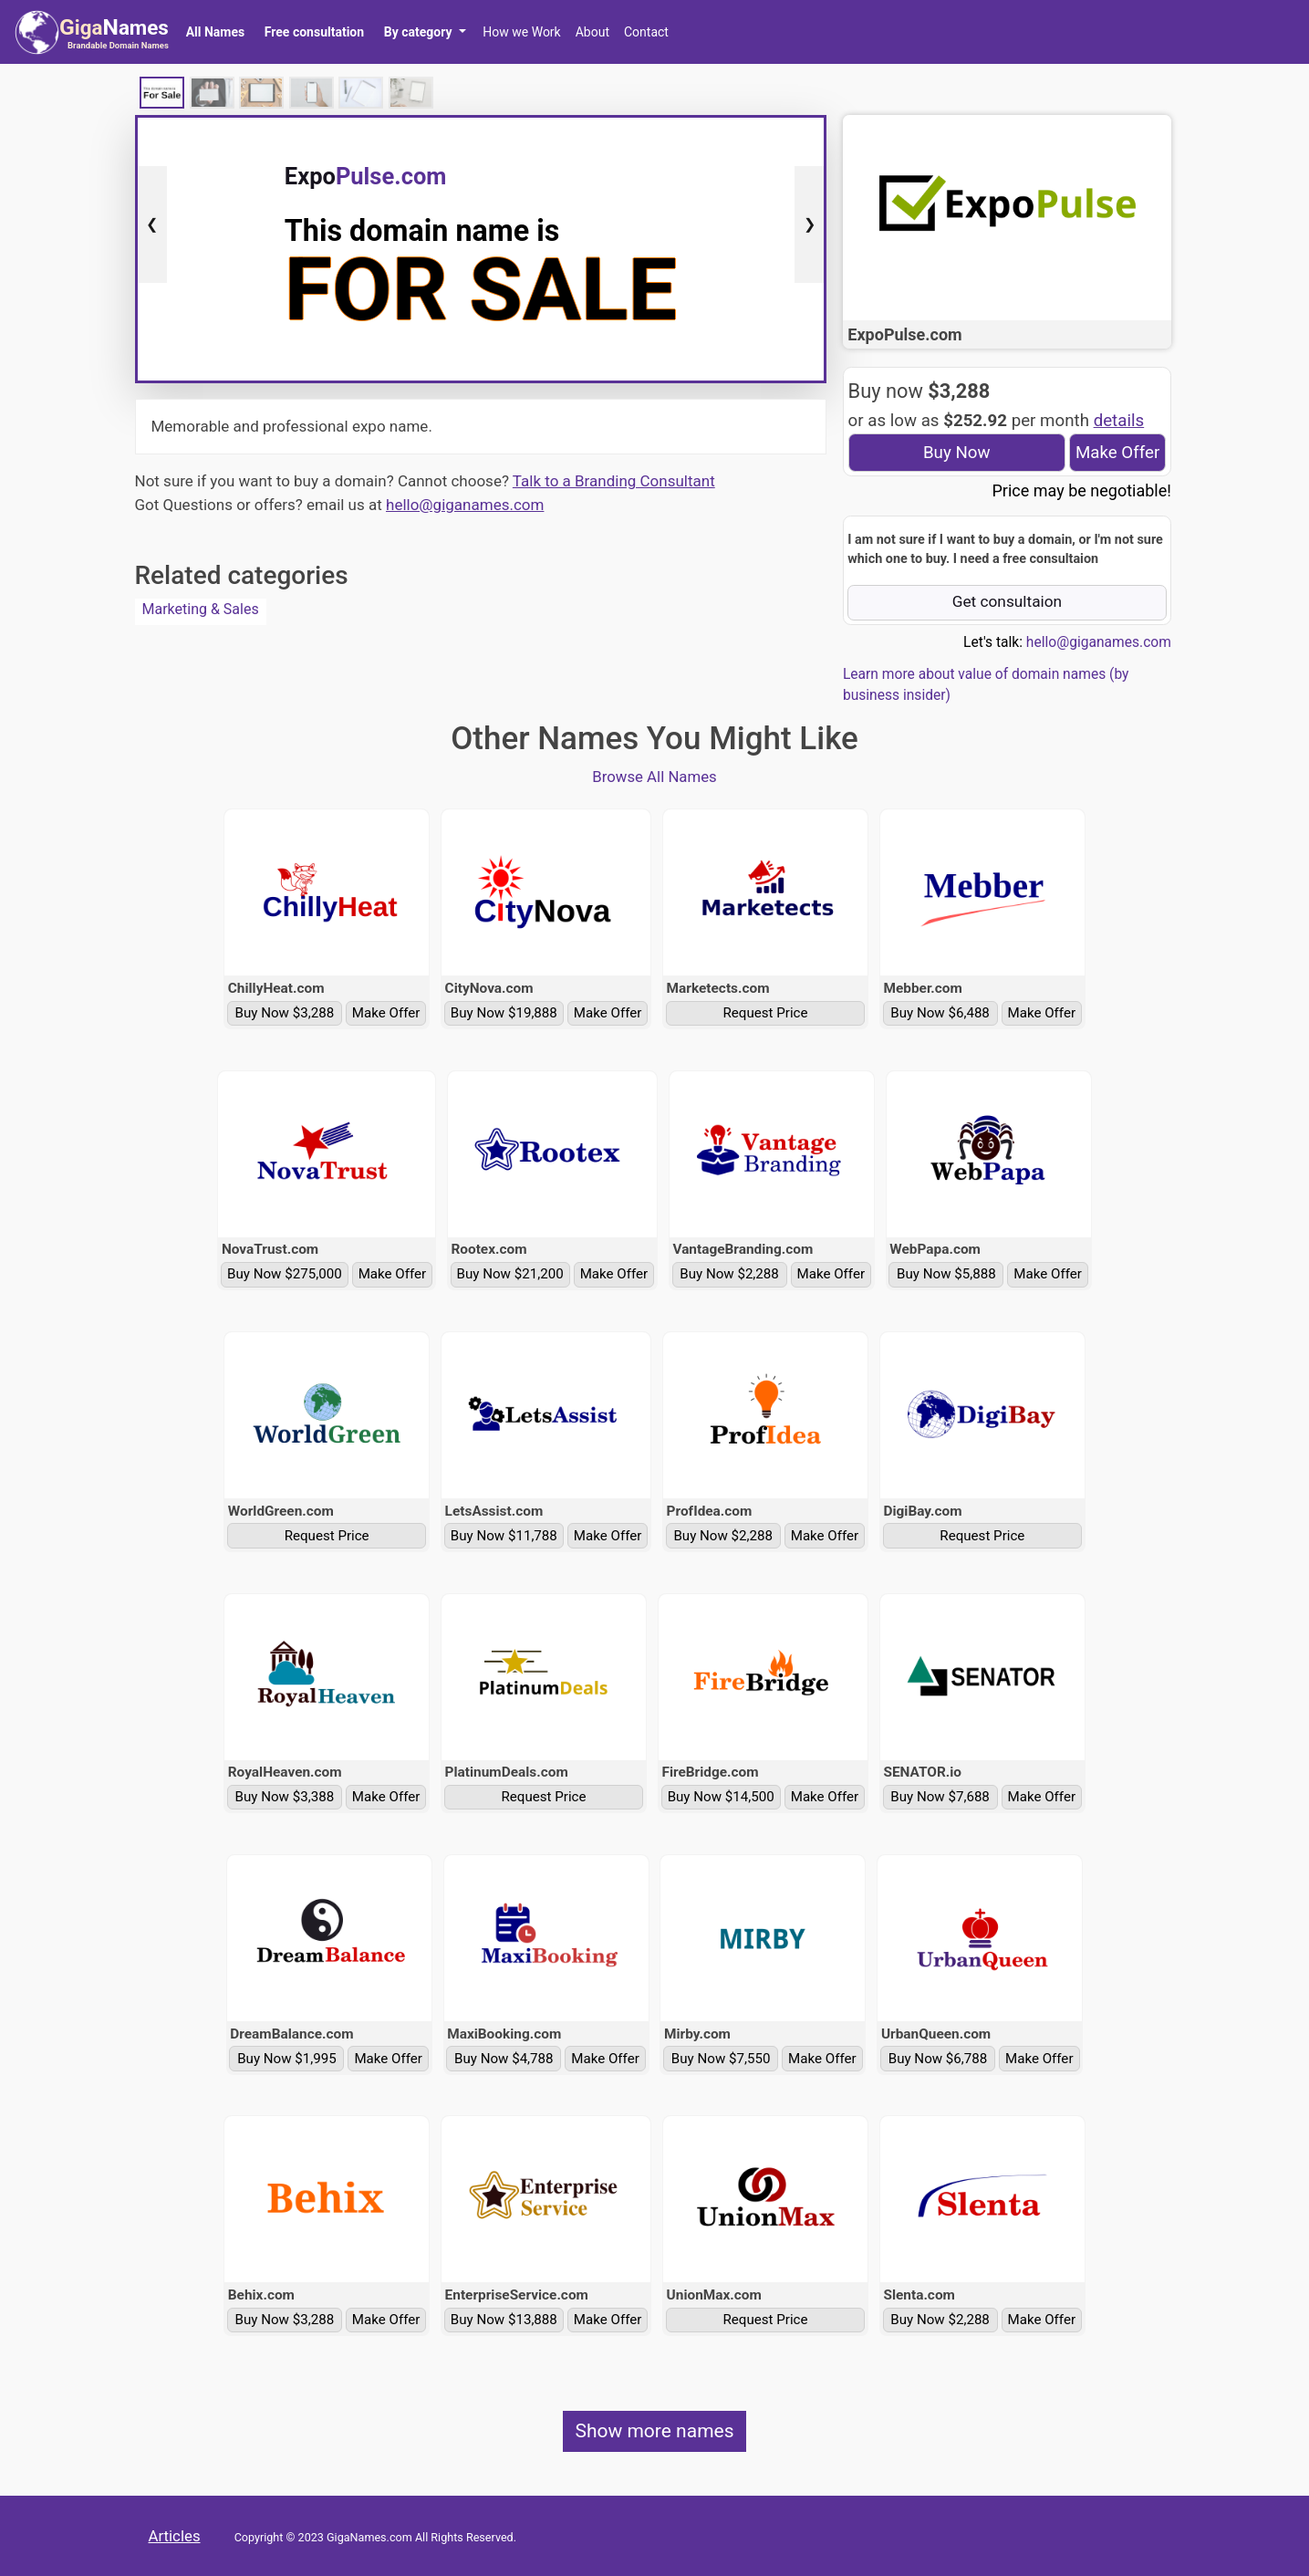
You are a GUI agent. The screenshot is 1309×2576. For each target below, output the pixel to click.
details (1119, 421)
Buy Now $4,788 (504, 2058)
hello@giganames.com (465, 504)
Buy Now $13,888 (504, 2319)
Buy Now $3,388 (285, 1797)
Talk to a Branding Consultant (614, 481)
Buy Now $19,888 (504, 1013)
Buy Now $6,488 (940, 1013)
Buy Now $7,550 (721, 2058)
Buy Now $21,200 (510, 1274)
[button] (424, 32)
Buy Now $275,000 (284, 1274)
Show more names (654, 2431)
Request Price (765, 1013)
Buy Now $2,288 (729, 1274)
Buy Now (957, 453)
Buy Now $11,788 (504, 1536)
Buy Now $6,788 (938, 2058)
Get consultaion (1007, 601)
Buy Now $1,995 (287, 2058)
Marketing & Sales (200, 609)
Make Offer (1117, 453)
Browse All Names (654, 776)
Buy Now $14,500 (721, 1797)
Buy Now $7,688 (940, 1797)
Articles (175, 2536)
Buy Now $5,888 (946, 1274)
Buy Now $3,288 (285, 1013)
